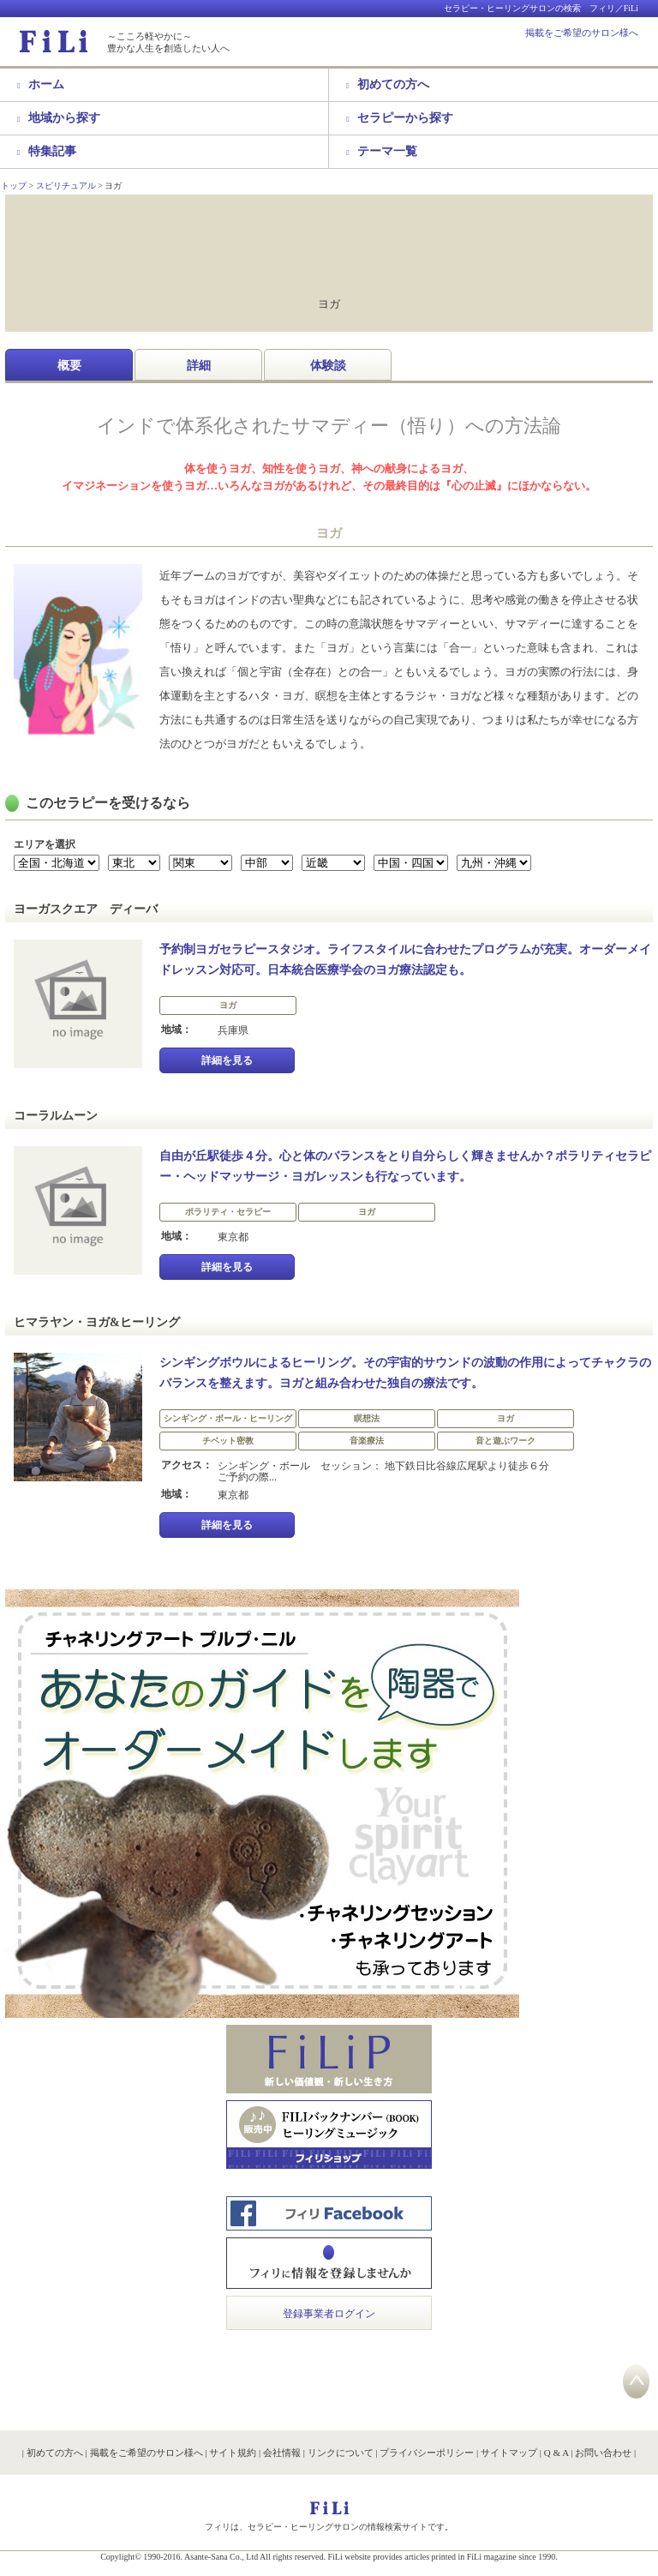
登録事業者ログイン (329, 2314)
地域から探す (58, 117)
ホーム (40, 84)
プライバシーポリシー (427, 2452)
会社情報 (282, 2452)
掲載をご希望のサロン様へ (581, 32)
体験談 (328, 365)
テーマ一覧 (381, 151)
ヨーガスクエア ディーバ (86, 909)
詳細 (199, 365)
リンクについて (341, 2452)
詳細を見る (227, 1060)
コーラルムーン (56, 1115)
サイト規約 (232, 2452)
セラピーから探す (399, 117)
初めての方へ (387, 84)
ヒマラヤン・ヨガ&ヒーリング (97, 1322)
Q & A (556, 2452)
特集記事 (46, 151)
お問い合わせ (603, 2452)
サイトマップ (509, 2452)
